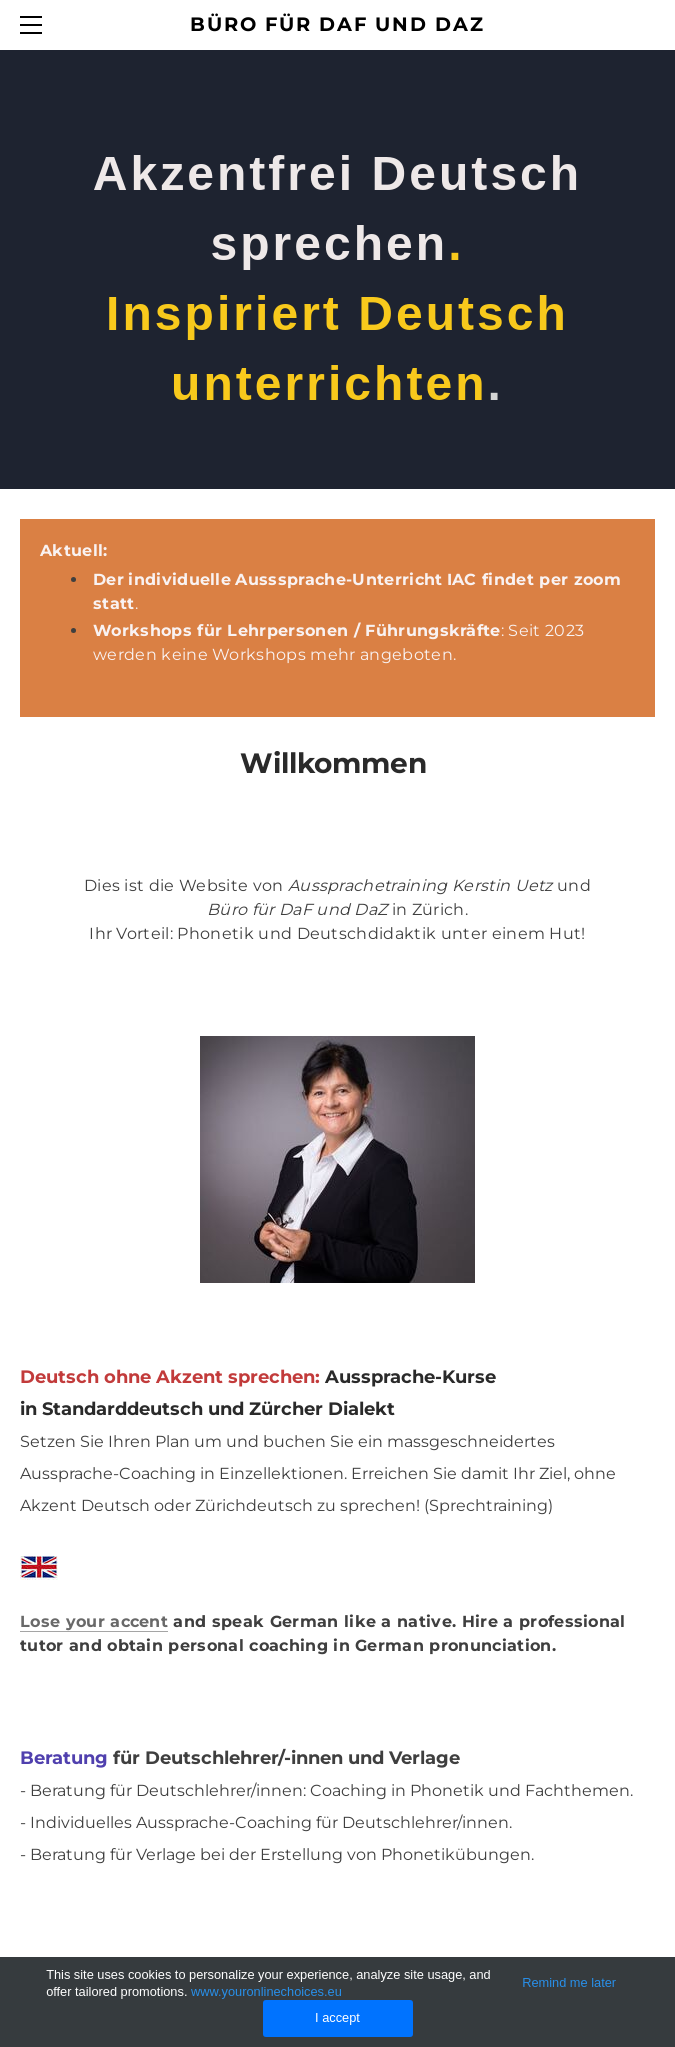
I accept (337, 2017)
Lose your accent (94, 1621)
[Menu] (35, 25)
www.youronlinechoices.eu (266, 1991)
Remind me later (569, 1982)
